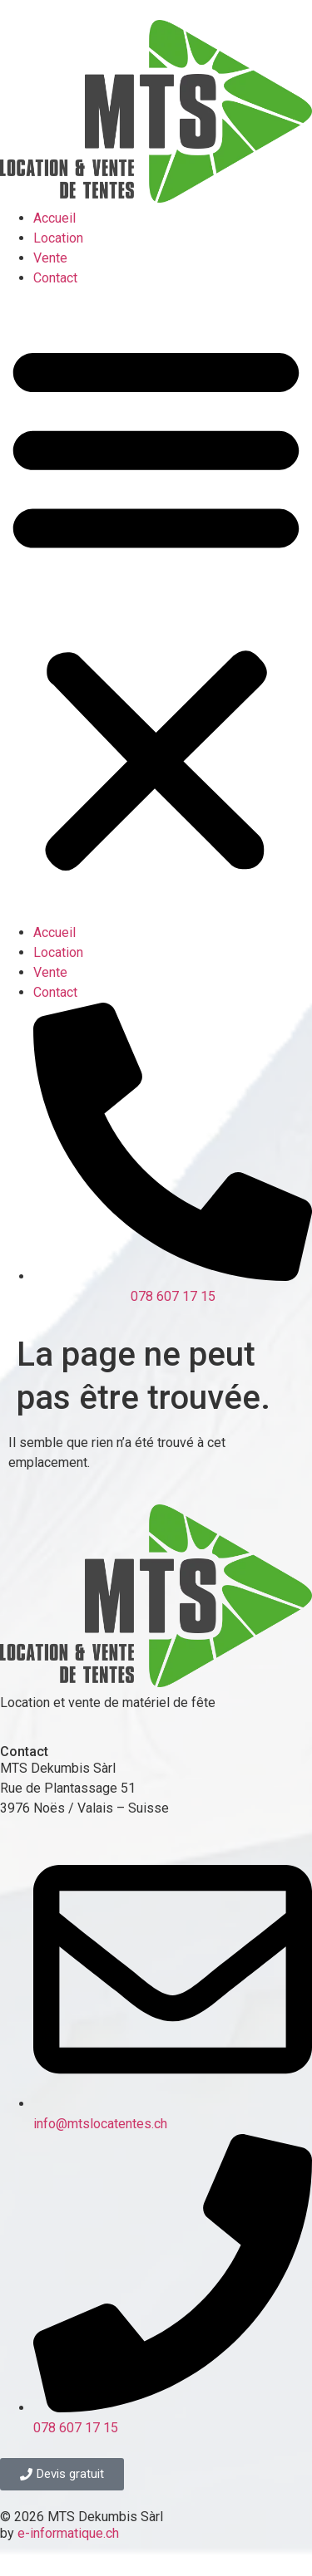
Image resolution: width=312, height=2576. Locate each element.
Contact (55, 278)
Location (58, 238)
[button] (156, 605)
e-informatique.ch (68, 2533)
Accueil (54, 218)
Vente (50, 258)
